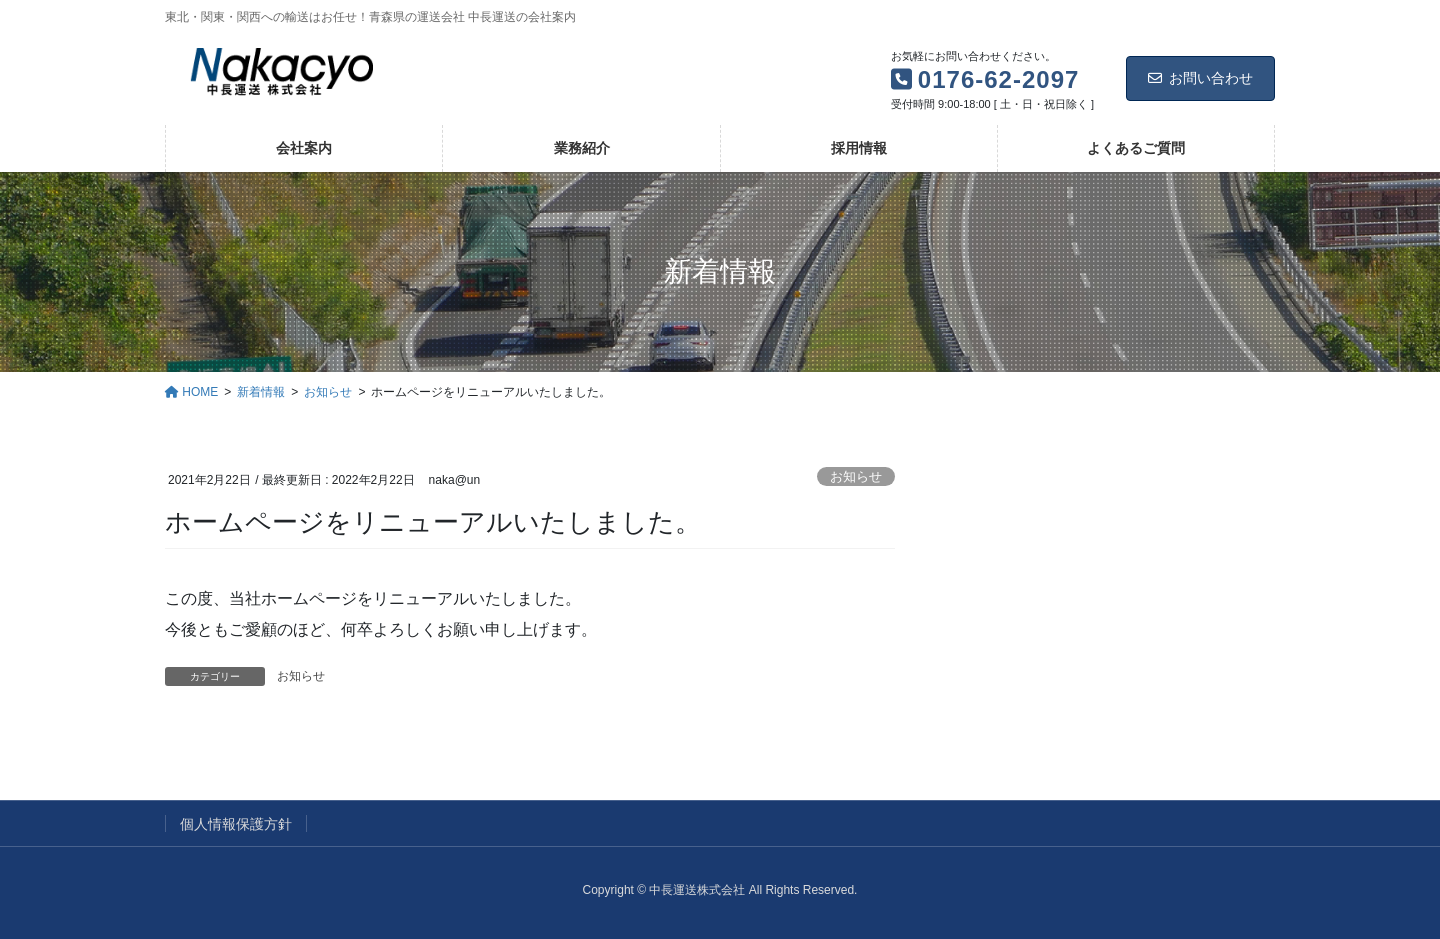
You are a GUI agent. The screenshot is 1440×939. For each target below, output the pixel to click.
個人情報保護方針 (236, 824)
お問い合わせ (1200, 78)
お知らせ (856, 476)
